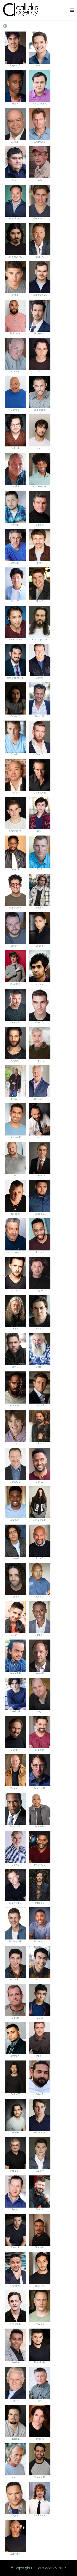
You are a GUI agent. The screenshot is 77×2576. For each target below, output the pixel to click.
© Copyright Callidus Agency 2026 (39, 2568)
